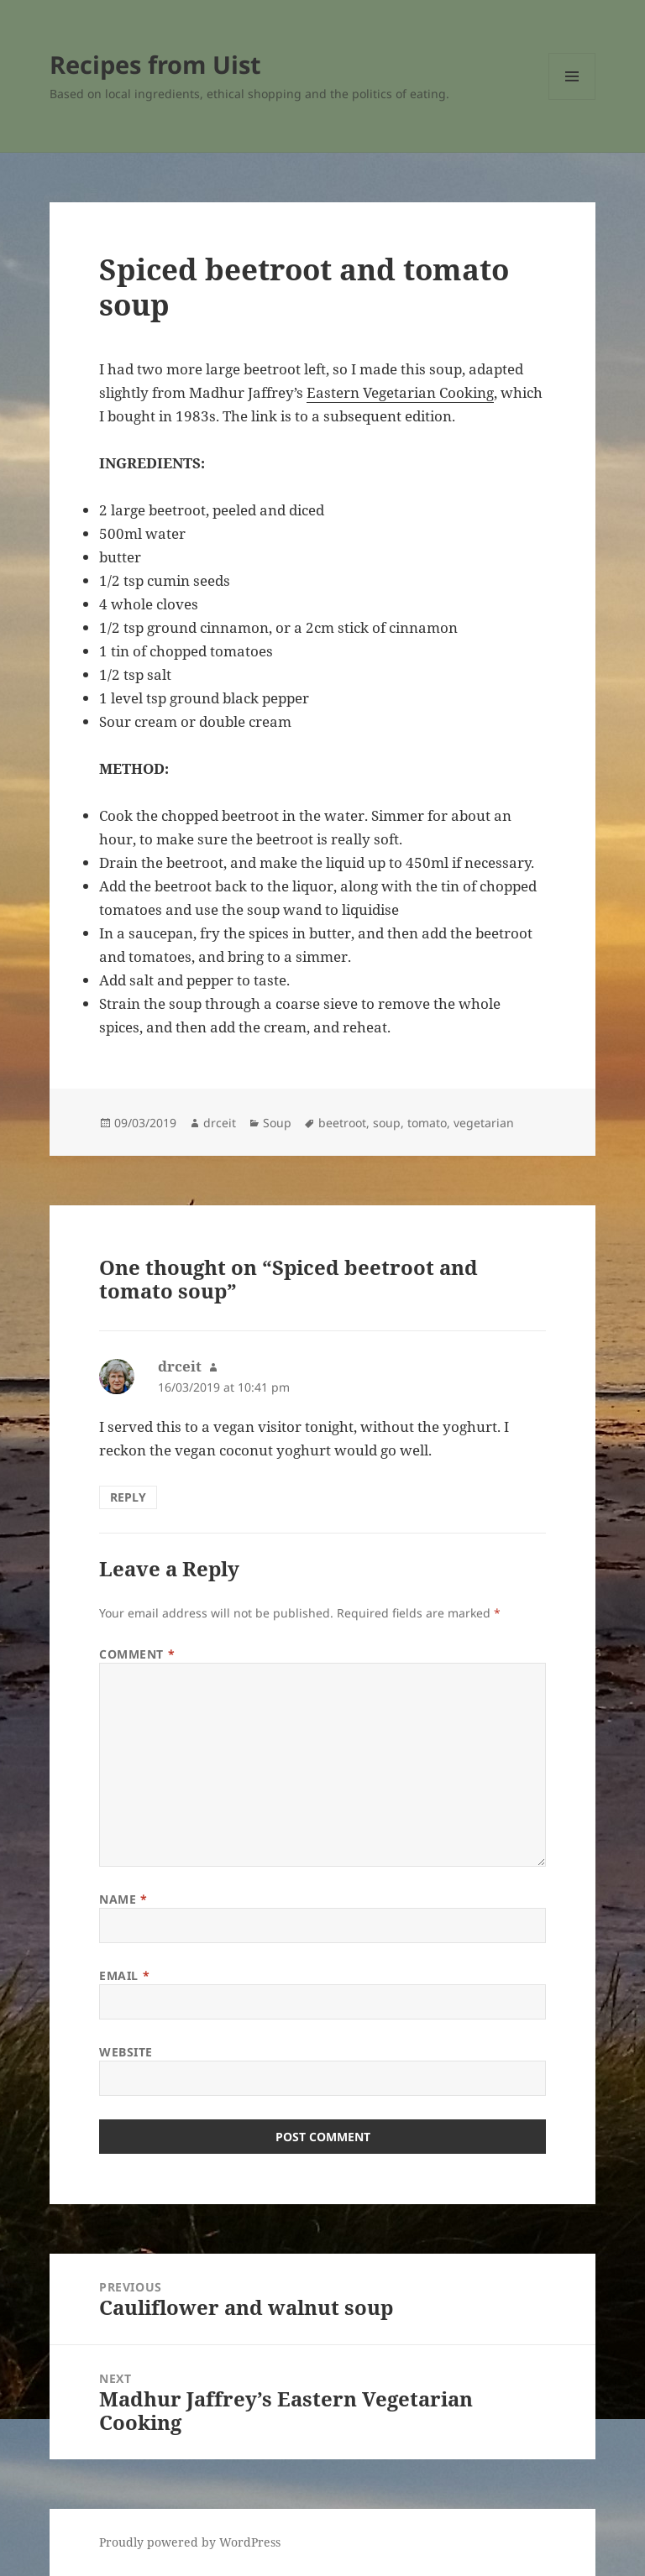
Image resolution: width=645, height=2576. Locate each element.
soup (387, 1123)
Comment (137, 1654)
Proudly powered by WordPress (190, 2542)
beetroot (342, 1123)
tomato (427, 1123)
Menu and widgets (572, 99)
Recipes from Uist (155, 64)
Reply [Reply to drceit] (128, 1497)
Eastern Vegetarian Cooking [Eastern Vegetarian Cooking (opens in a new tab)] (400, 392)
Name (123, 1899)
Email (124, 1975)
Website (126, 2052)
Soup (277, 1123)
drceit (219, 1123)
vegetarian (484, 1123)
